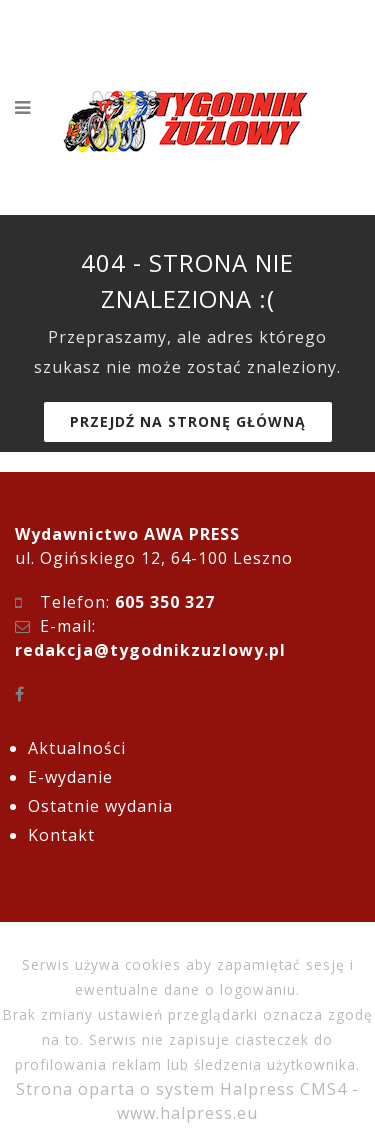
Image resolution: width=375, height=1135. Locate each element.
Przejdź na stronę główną (188, 421)
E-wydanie (70, 777)
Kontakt (61, 835)
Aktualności (77, 748)
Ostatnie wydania (100, 806)
